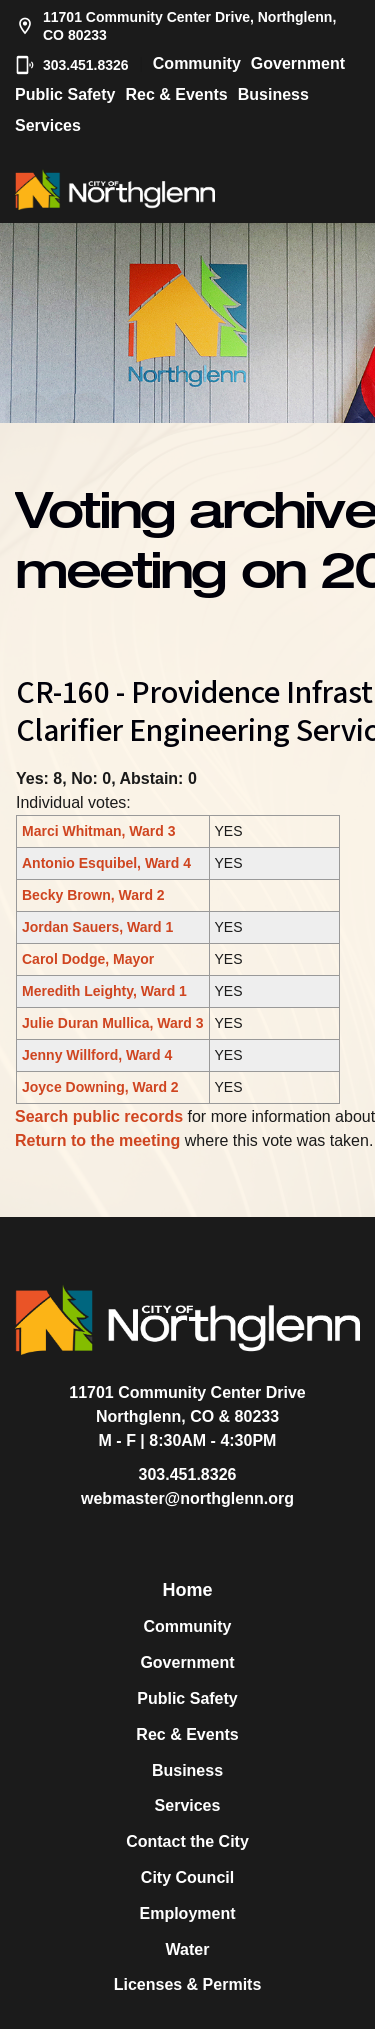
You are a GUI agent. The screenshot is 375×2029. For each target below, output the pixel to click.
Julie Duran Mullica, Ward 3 (113, 1023)
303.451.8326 (72, 65)
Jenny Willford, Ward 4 (97, 1055)
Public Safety (65, 94)
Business (273, 94)
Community (197, 63)
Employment (187, 1913)
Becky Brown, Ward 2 (93, 895)
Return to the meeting (97, 1140)
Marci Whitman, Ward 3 (99, 831)
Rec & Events (176, 94)
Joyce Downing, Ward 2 (100, 1087)
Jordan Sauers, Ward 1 (97, 927)
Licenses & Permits (188, 1984)
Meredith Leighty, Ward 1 (104, 991)
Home (187, 1590)
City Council (187, 1877)
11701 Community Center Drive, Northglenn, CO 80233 (175, 26)
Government (298, 63)
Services (48, 125)
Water (188, 1949)
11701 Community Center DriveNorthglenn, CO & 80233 (187, 1404)
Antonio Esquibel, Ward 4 (106, 863)
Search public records (99, 1116)
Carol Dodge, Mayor (88, 959)
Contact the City (187, 1841)
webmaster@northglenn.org (187, 1498)
